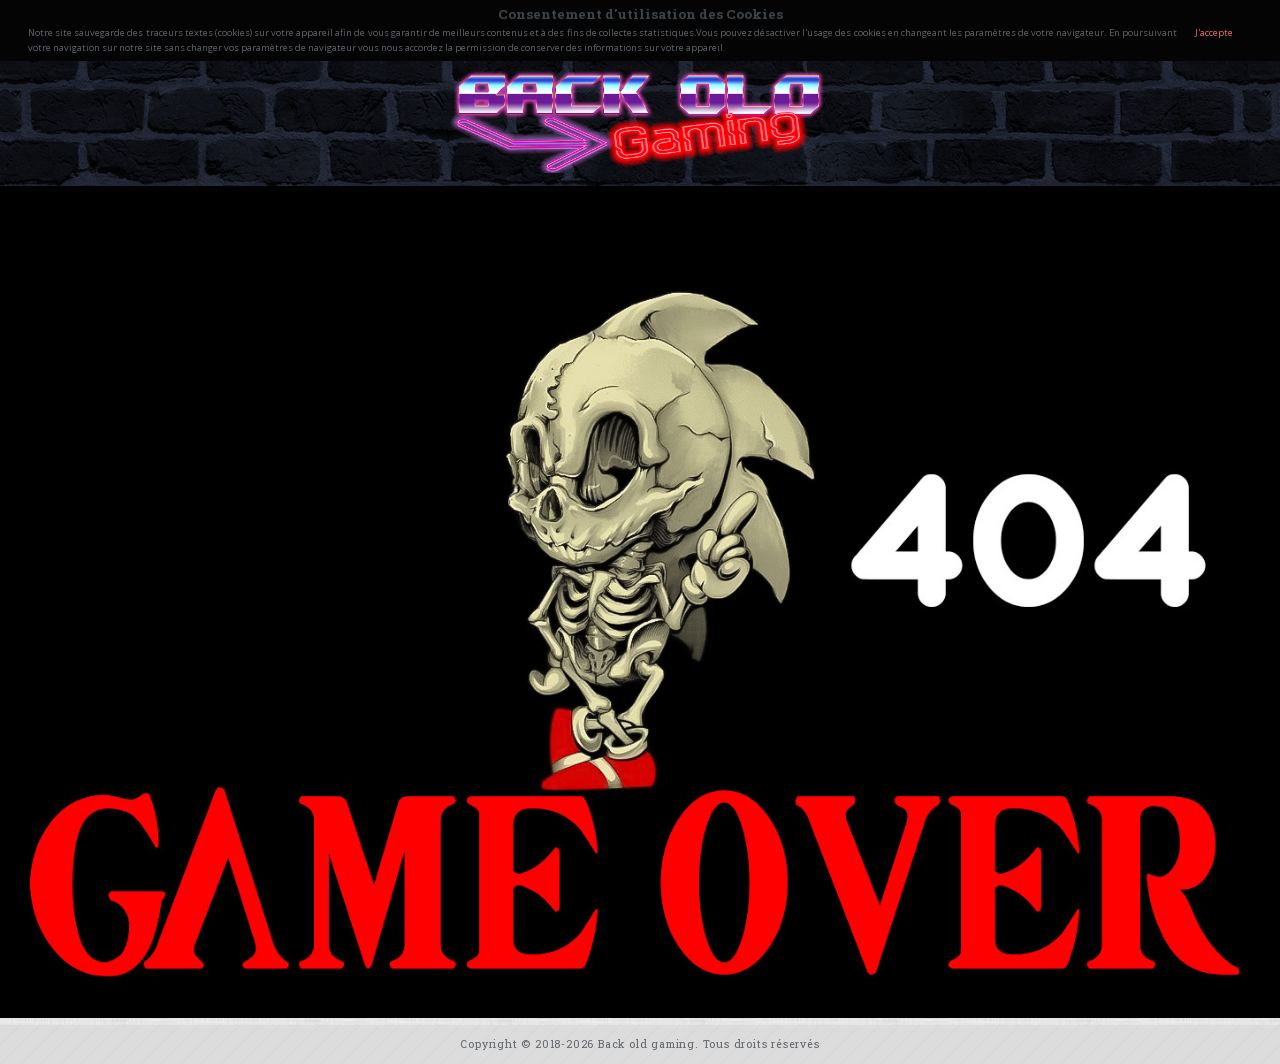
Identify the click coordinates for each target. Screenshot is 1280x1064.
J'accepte (1214, 32)
